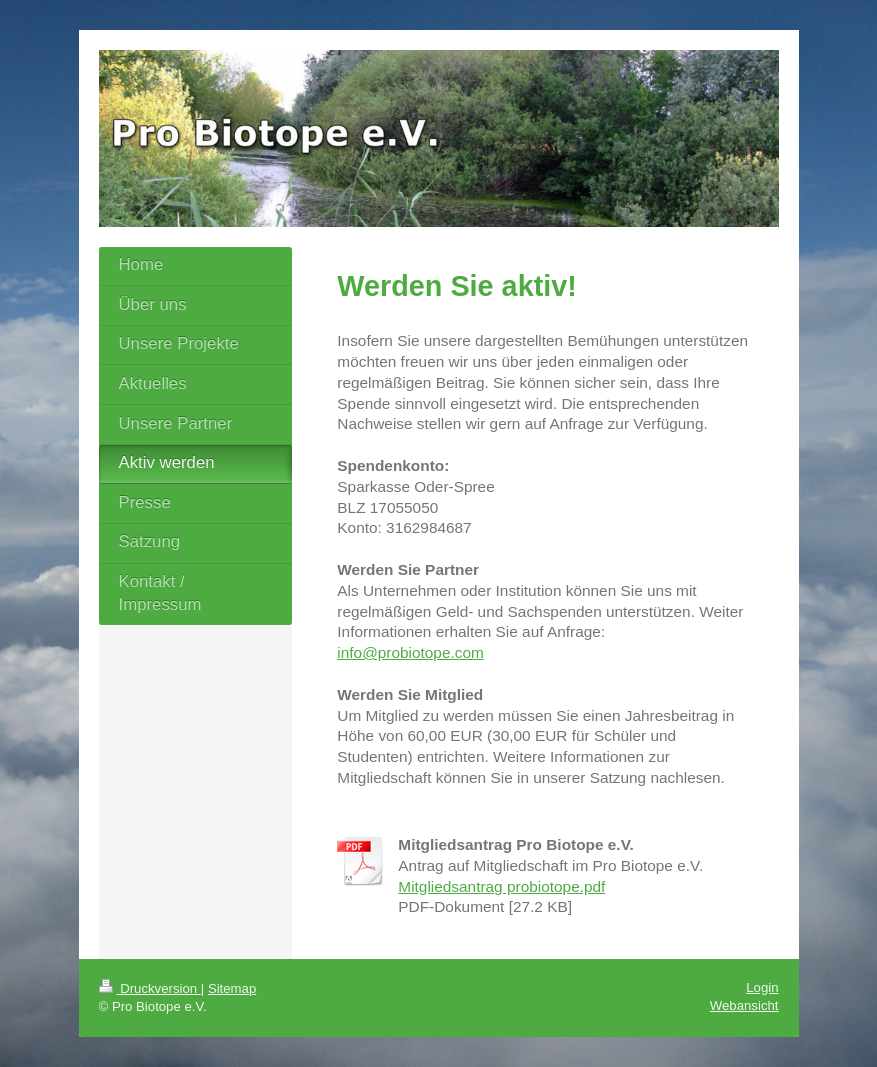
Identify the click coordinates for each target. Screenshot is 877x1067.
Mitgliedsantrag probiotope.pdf (501, 886)
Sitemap (232, 988)
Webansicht (744, 1005)
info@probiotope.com (410, 652)
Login (762, 987)
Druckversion (150, 988)
